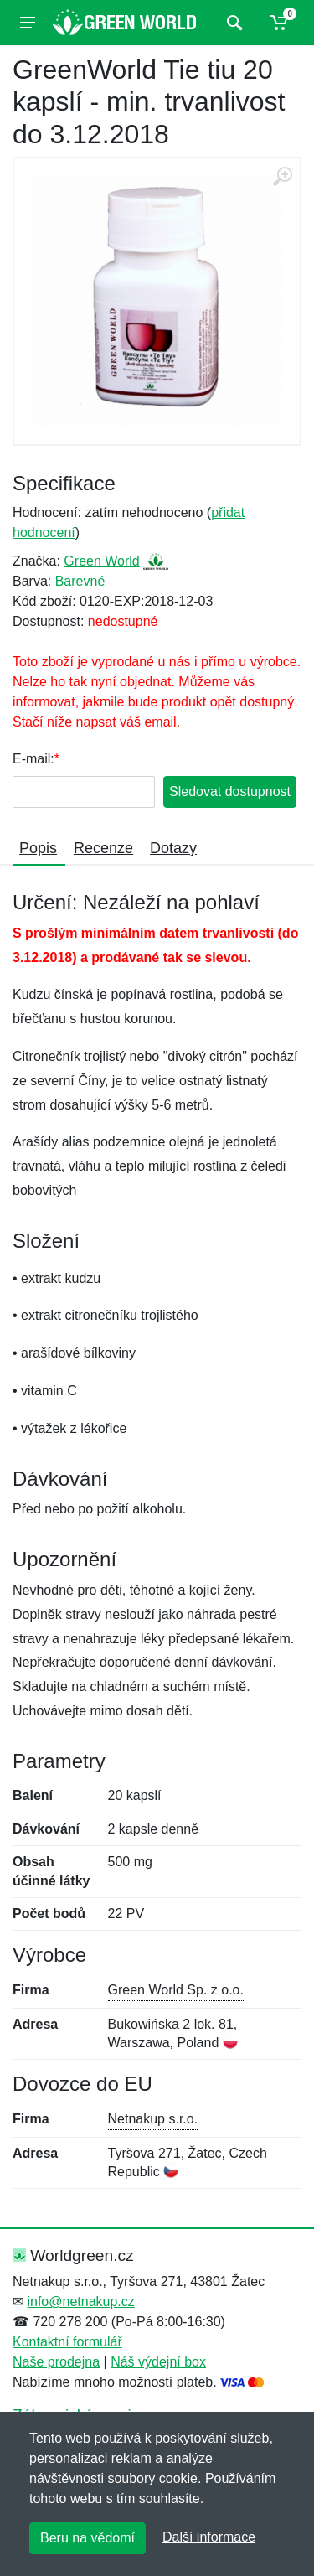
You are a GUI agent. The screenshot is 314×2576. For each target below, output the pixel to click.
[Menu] (28, 23)
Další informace (208, 2537)
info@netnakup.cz (80, 2301)
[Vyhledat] (232, 22)
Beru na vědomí (87, 2538)
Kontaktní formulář (67, 2342)
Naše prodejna (56, 2362)
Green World (101, 561)
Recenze (103, 848)
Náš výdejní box (158, 2362)
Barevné (80, 581)
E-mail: (33, 759)
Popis (38, 848)
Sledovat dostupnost (230, 791)
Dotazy (173, 848)
